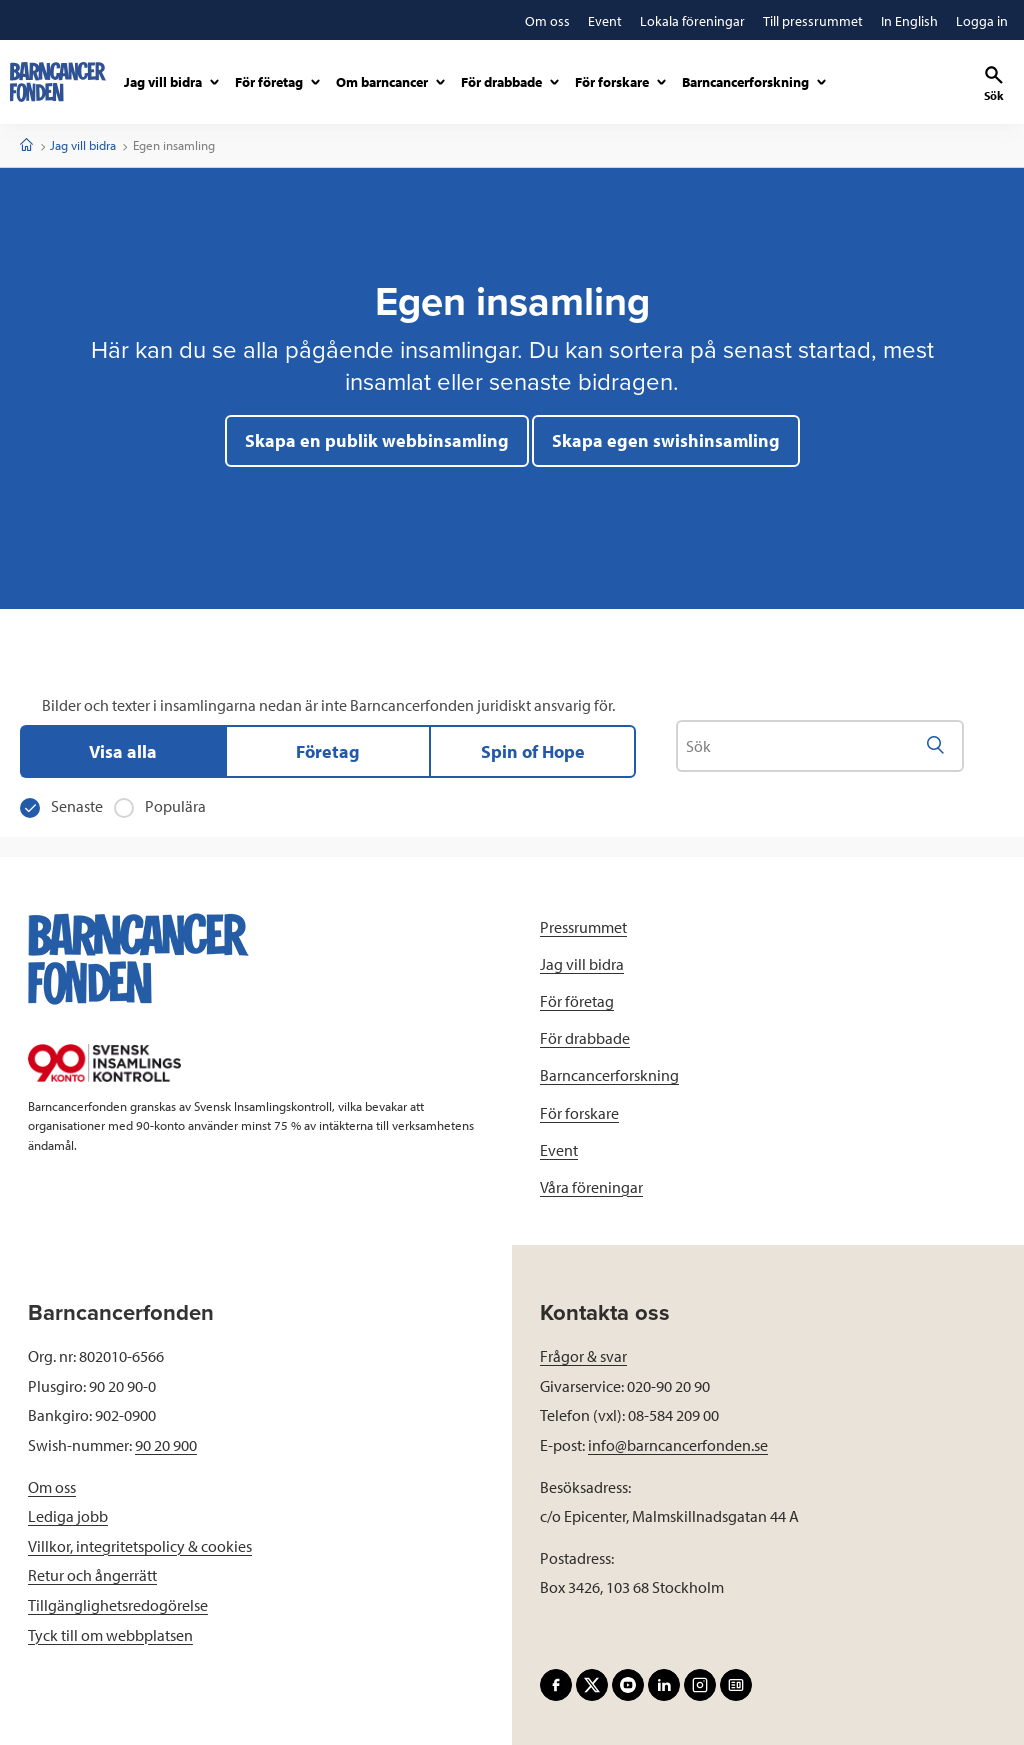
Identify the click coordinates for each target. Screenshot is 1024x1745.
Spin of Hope (533, 751)
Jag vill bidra (83, 145)
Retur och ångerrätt (92, 1575)
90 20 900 (166, 1445)
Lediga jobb (68, 1516)
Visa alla (123, 751)
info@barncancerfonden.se (678, 1445)
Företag (328, 751)
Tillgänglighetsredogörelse (118, 1605)
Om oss (52, 1487)
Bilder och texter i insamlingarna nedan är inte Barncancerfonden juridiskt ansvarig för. (328, 705)
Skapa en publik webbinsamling (377, 440)
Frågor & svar (583, 1356)
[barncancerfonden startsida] (58, 82)
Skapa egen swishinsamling (666, 440)
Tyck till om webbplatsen (110, 1635)
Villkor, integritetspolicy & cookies (140, 1546)
